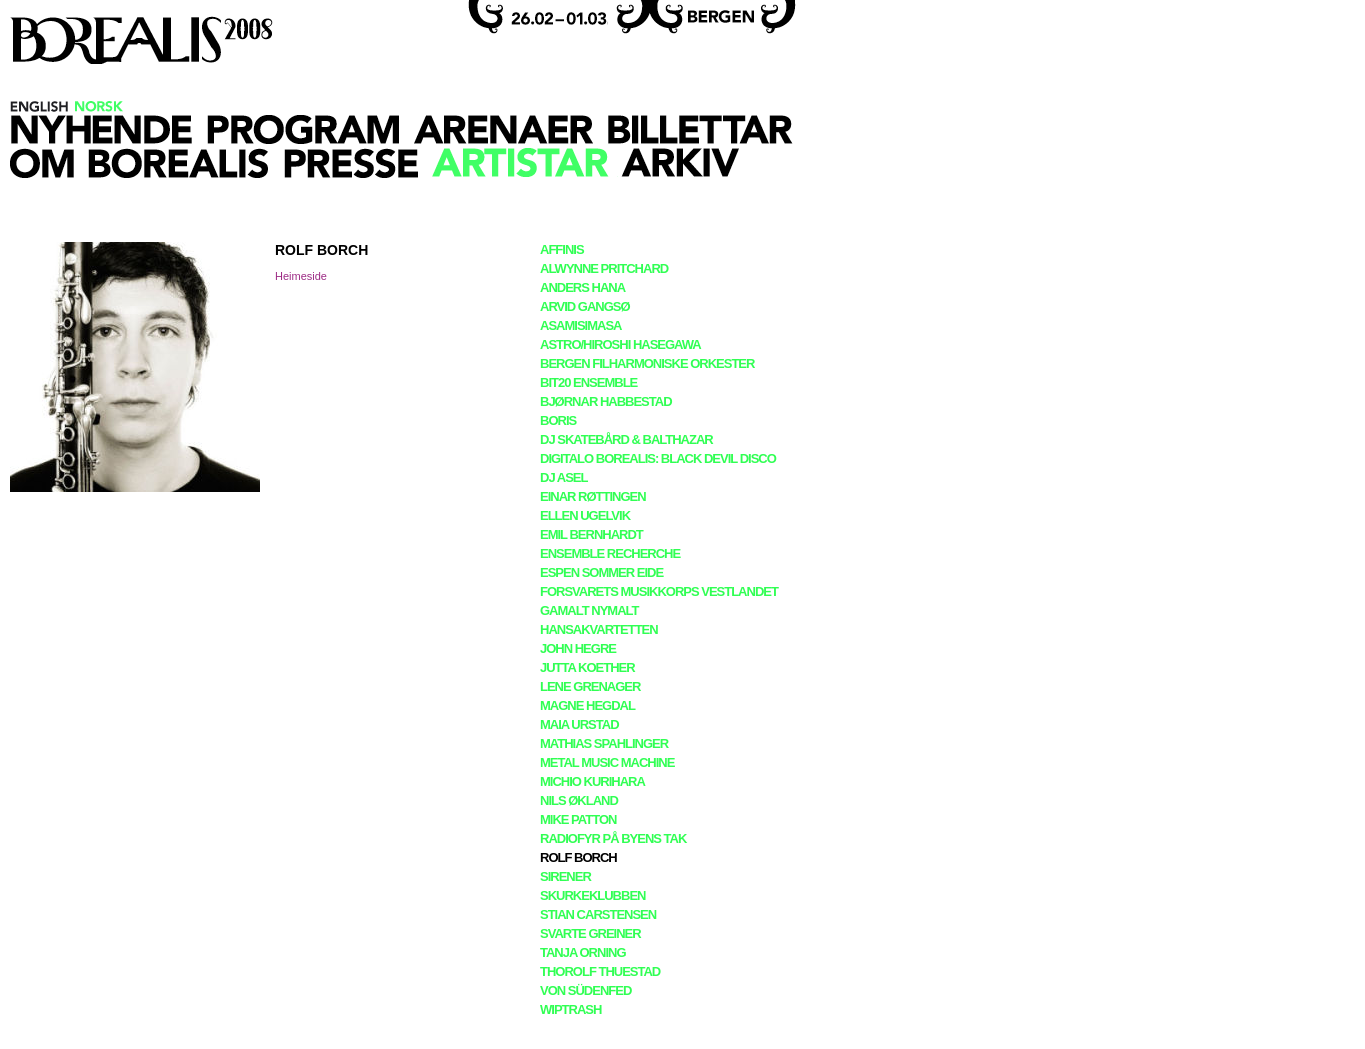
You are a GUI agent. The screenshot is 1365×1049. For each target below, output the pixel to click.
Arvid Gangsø (585, 306)
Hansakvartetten (599, 629)
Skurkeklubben (592, 895)
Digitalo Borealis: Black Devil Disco (658, 458)
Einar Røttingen (593, 496)
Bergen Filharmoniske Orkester (647, 363)
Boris (558, 420)
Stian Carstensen (598, 914)
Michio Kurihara (592, 781)
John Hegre (578, 648)
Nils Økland (579, 800)
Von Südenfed (585, 990)
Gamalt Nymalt (589, 610)
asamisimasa (580, 325)
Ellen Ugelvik (585, 515)
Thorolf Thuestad (600, 971)
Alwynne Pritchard (604, 268)
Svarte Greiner (590, 933)
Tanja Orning (583, 952)
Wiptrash (570, 1009)
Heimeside (301, 276)
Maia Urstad (579, 724)
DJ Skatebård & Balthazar (626, 439)
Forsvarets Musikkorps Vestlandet (659, 591)
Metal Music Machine (607, 762)
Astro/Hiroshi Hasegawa (620, 344)
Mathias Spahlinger (604, 743)
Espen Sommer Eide (601, 572)
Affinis (562, 249)
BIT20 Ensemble (588, 382)
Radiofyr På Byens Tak (613, 838)
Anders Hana (582, 287)
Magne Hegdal (587, 705)
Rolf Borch (578, 857)
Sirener (565, 876)
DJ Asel (563, 477)
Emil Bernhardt (591, 534)
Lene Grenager (590, 686)
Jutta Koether (587, 667)
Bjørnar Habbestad (606, 401)
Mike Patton (578, 819)
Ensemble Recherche (610, 553)
